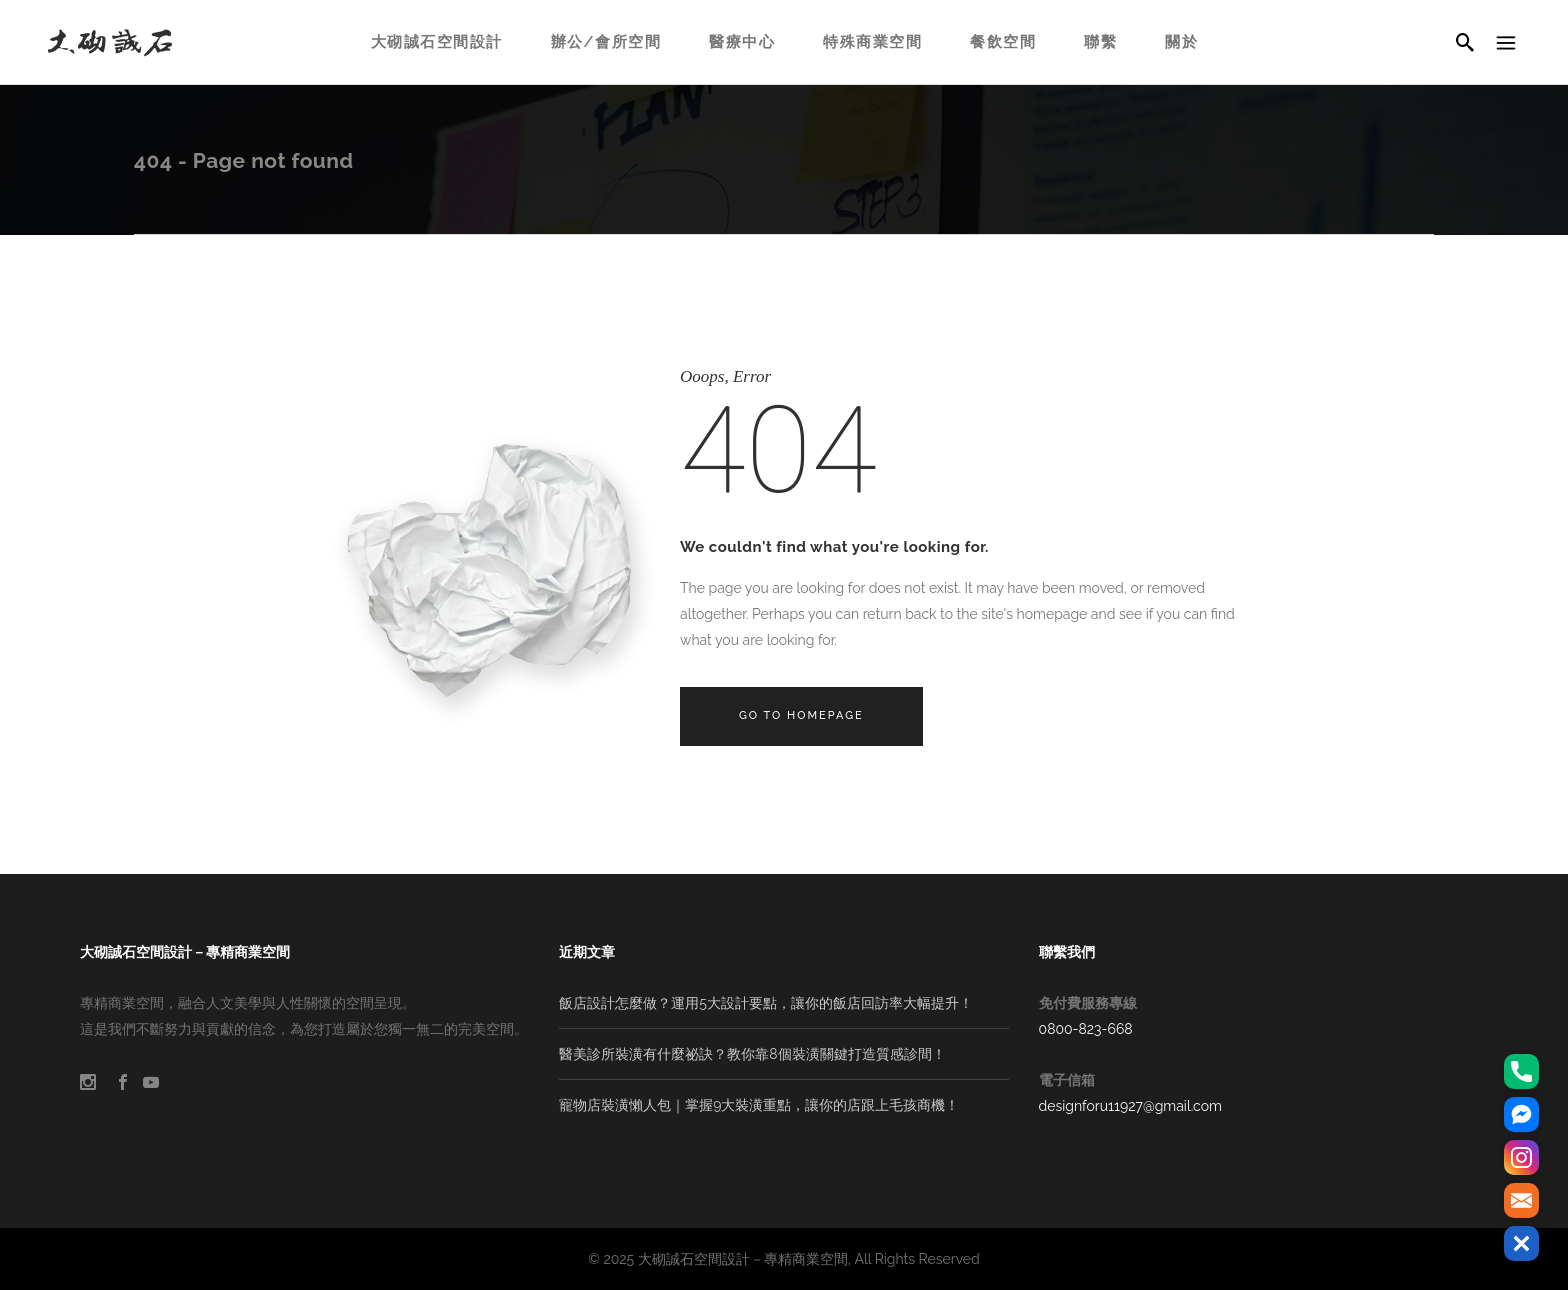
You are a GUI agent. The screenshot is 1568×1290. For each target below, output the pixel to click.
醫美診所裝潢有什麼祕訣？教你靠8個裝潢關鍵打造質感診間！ (752, 1054)
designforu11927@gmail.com (1130, 1106)
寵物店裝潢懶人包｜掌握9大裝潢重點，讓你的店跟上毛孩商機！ (759, 1105)
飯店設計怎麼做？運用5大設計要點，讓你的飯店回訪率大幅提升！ (766, 1003)
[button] (1521, 1243)
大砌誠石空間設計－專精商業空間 (743, 1259)
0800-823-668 (1086, 1029)
